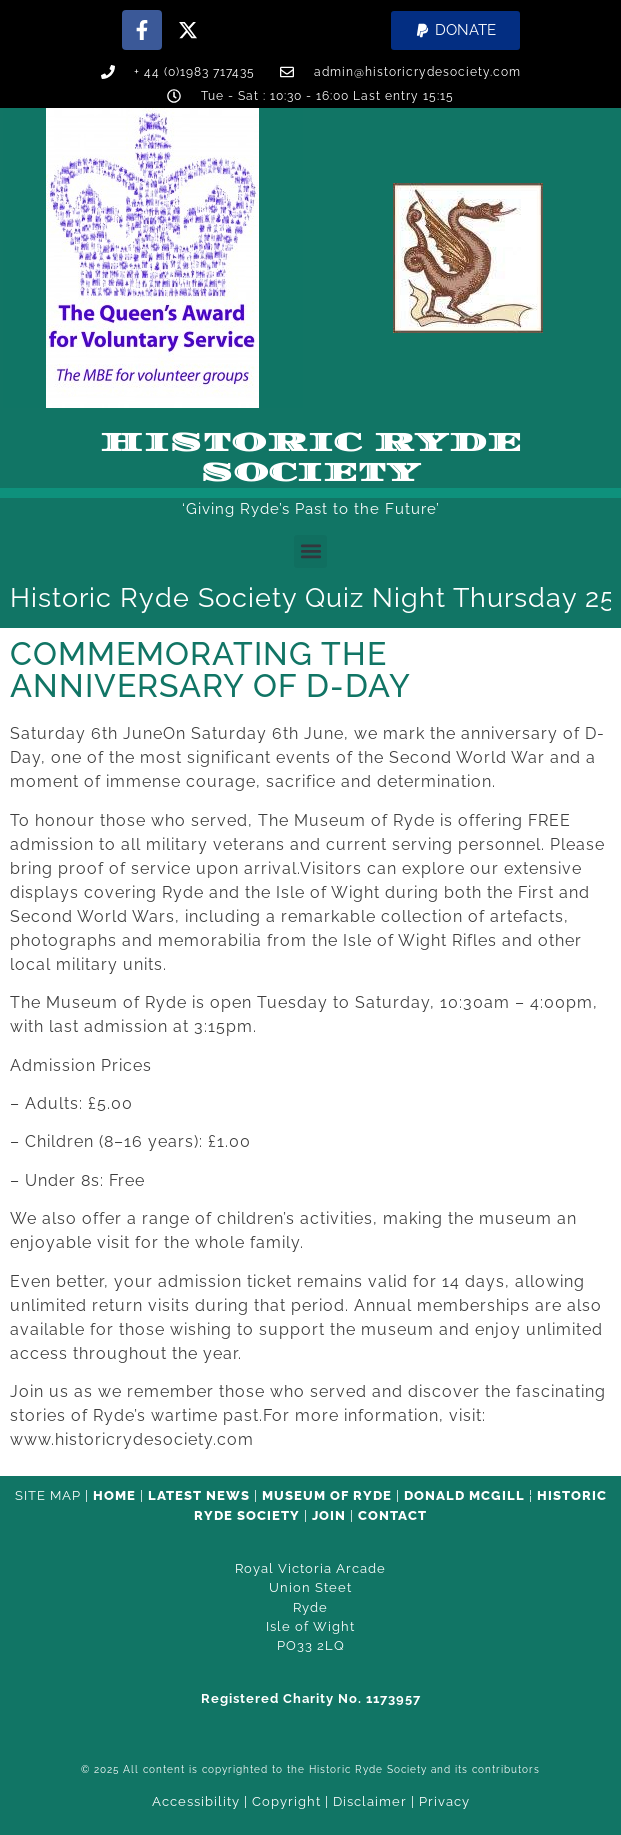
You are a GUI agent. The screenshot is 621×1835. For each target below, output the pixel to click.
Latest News (199, 1495)
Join (329, 1515)
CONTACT (392, 1515)
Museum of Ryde (327, 1495)
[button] (455, 30)
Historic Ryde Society (311, 458)
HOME (114, 1495)
